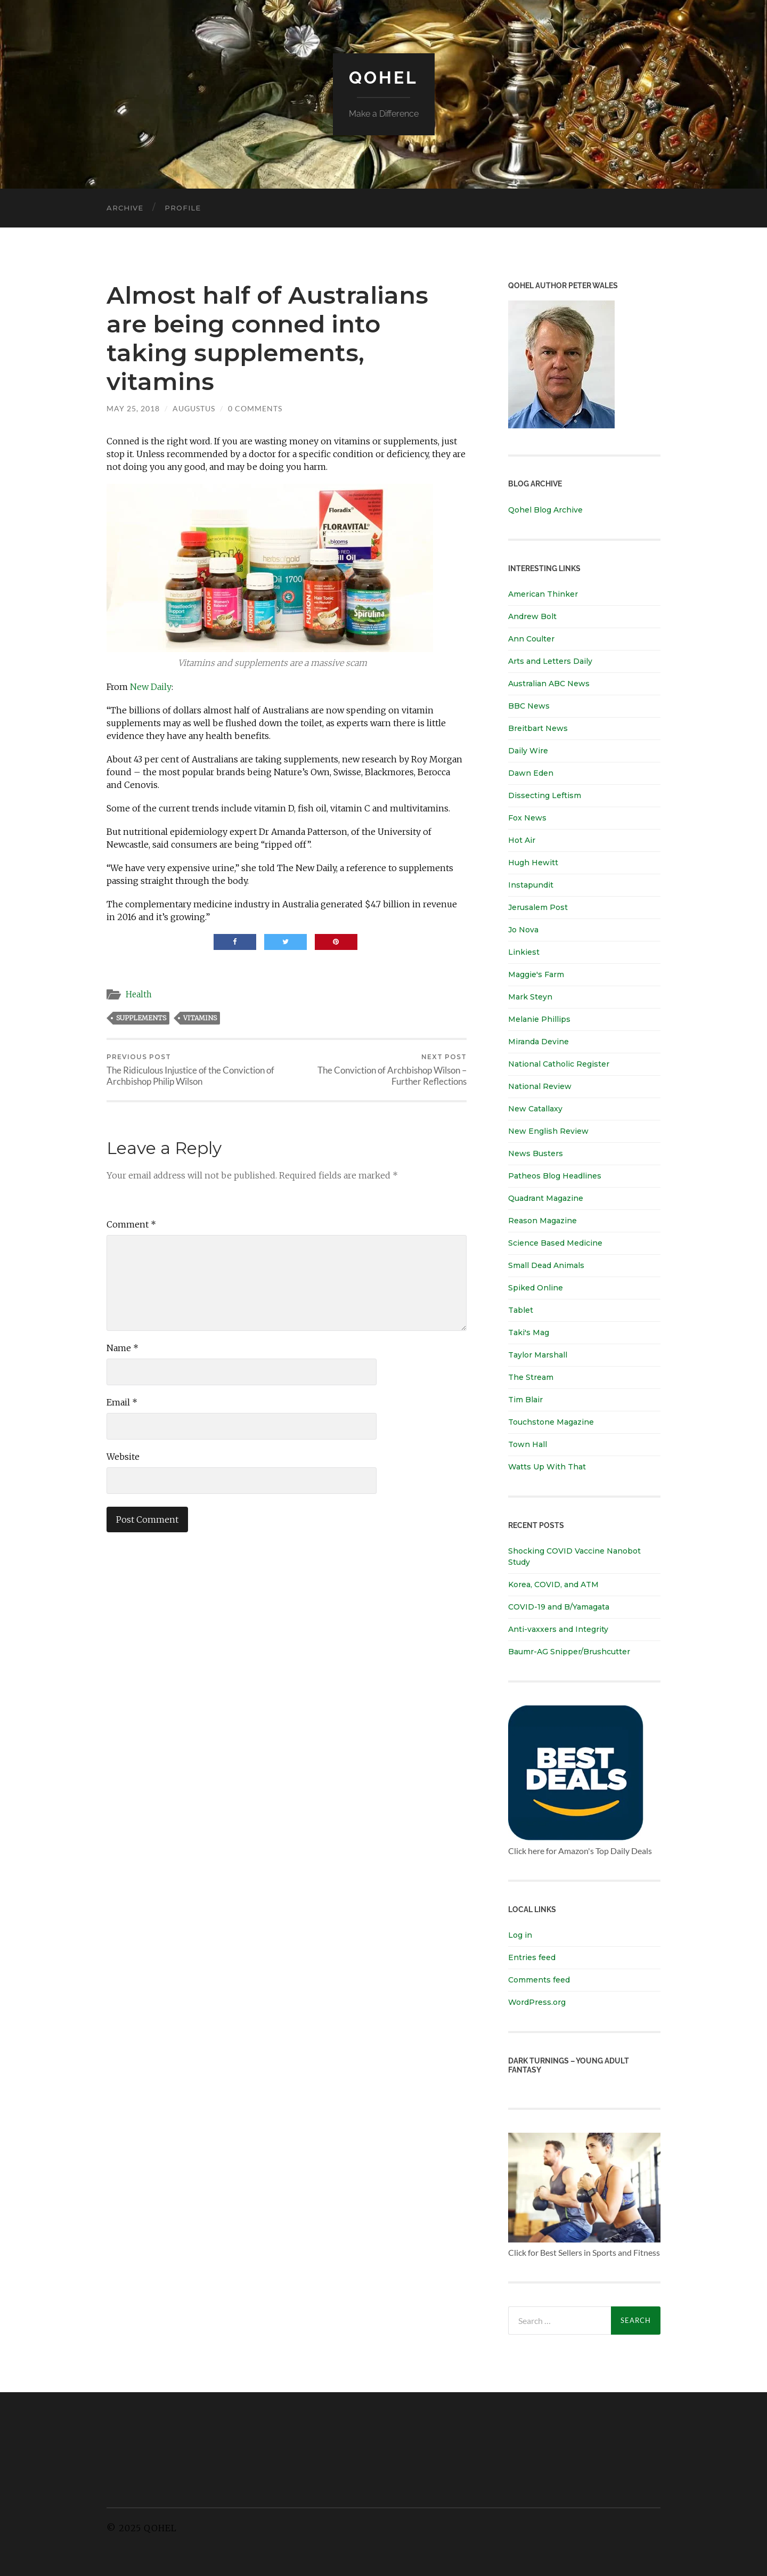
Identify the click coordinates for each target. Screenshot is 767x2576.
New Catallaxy (535, 1109)
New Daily (151, 686)
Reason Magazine (542, 1220)
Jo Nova (523, 929)
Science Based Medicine (555, 1243)
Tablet (520, 1310)
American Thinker (543, 594)
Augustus (194, 408)
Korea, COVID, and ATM (553, 1584)
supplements (141, 1018)
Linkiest (524, 952)
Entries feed (532, 1957)
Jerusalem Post (538, 907)
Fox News (527, 818)
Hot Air (521, 840)
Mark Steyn (530, 997)
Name (122, 1348)
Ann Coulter (531, 639)
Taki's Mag (528, 1332)
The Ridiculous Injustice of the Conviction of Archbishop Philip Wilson (195, 1070)
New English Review (548, 1131)
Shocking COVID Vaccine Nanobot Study (574, 1556)
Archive (125, 208)
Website (123, 1456)
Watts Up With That (547, 1467)
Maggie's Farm (536, 974)
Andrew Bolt (532, 616)
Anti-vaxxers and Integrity (558, 1629)
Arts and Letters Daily (550, 661)
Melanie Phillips (539, 1019)
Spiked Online (535, 1288)
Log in (520, 1935)
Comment (131, 1224)
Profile (183, 208)
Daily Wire (528, 750)
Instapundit (530, 885)
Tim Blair (525, 1399)
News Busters (535, 1153)
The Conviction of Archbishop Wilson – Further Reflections (378, 1070)
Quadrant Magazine (545, 1198)
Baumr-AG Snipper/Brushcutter (569, 1651)
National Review (540, 1086)
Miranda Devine (538, 1041)
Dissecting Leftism (544, 795)
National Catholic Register (558, 1064)
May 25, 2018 (133, 408)
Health (139, 994)
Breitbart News (538, 728)
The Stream (530, 1377)
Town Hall (527, 1444)
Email (122, 1402)
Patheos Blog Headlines (554, 1176)
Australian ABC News (549, 683)
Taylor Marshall (537, 1355)
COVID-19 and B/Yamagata (559, 1607)
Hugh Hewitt (533, 862)
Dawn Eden (530, 773)
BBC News (529, 706)
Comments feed (539, 1980)
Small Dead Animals (546, 1265)
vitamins (200, 1018)
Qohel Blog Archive (545, 510)
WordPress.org (537, 2002)
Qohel (383, 77)
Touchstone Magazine (551, 1422)
